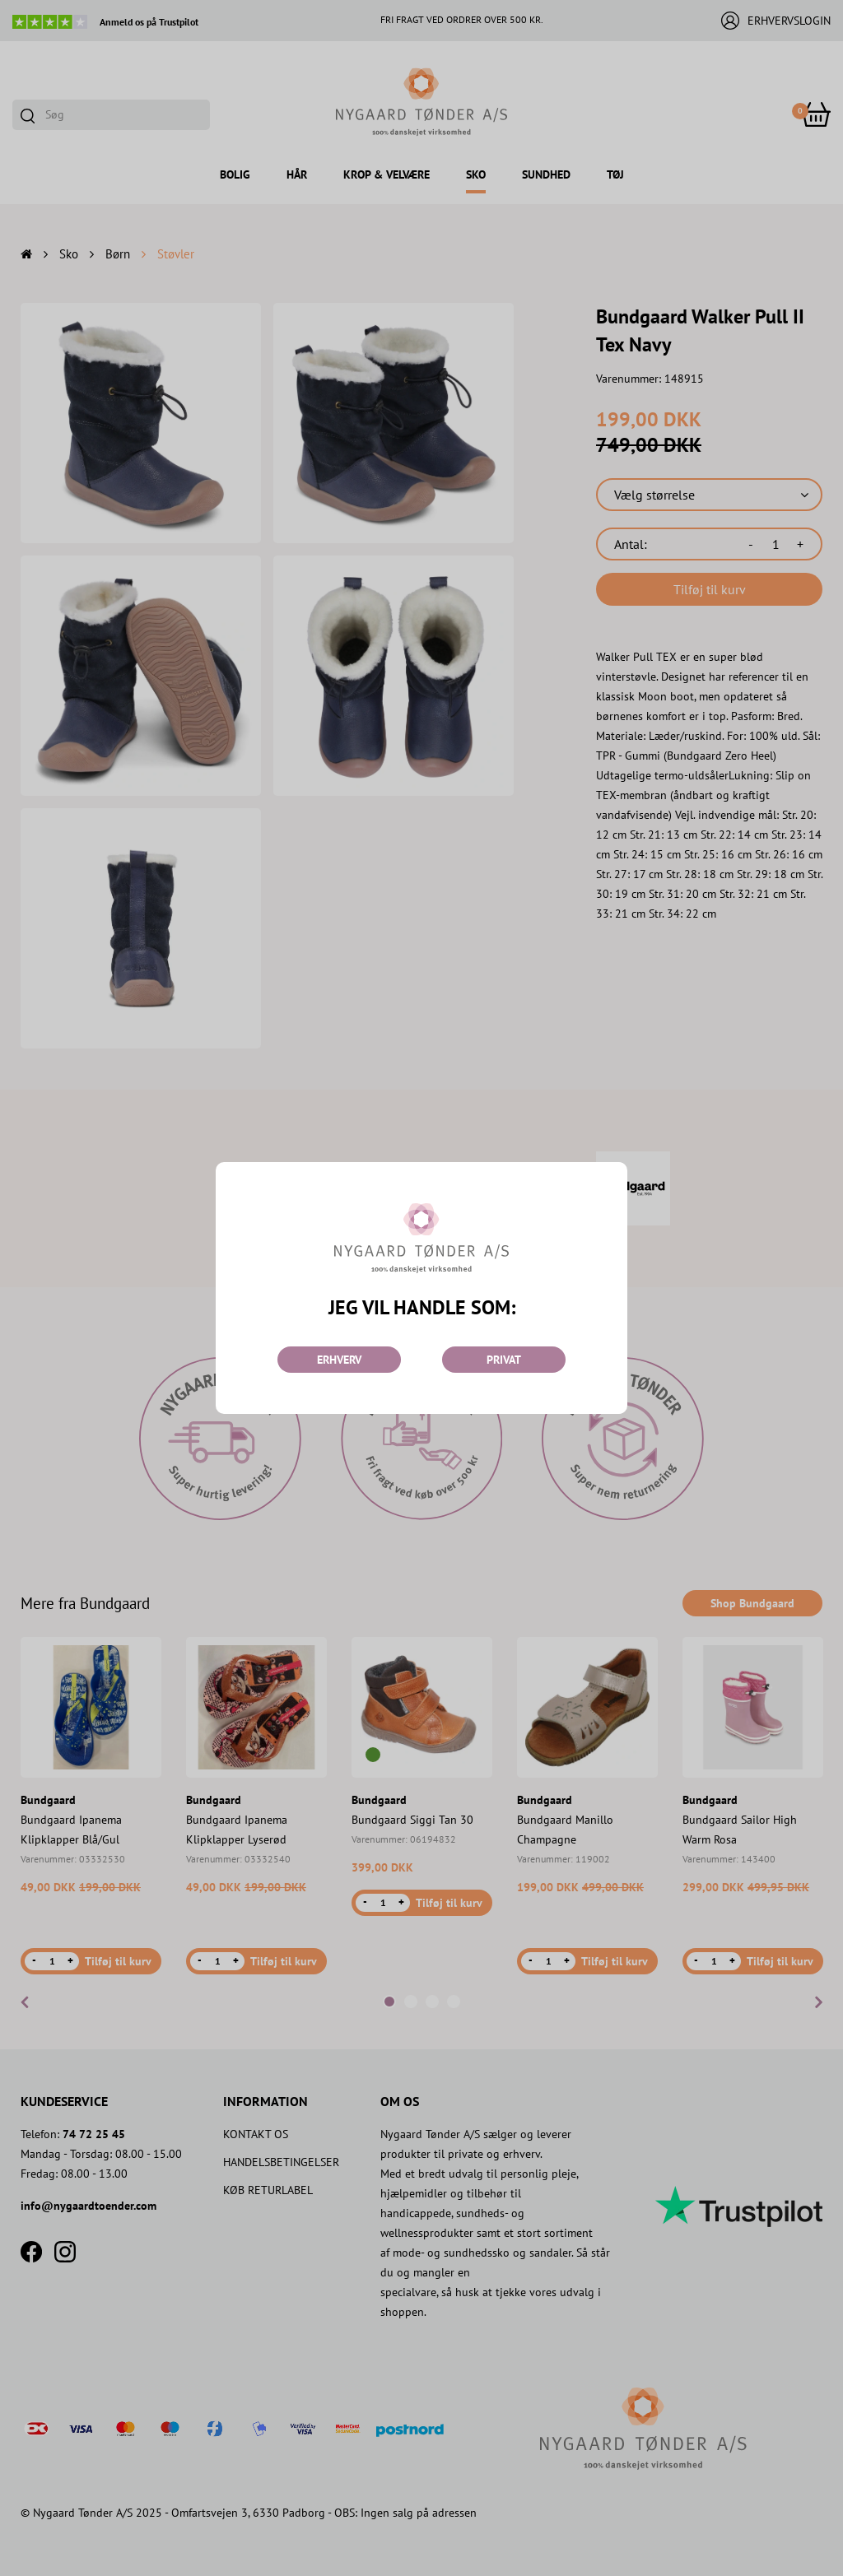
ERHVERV (339, 1359)
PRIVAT (504, 1359)
